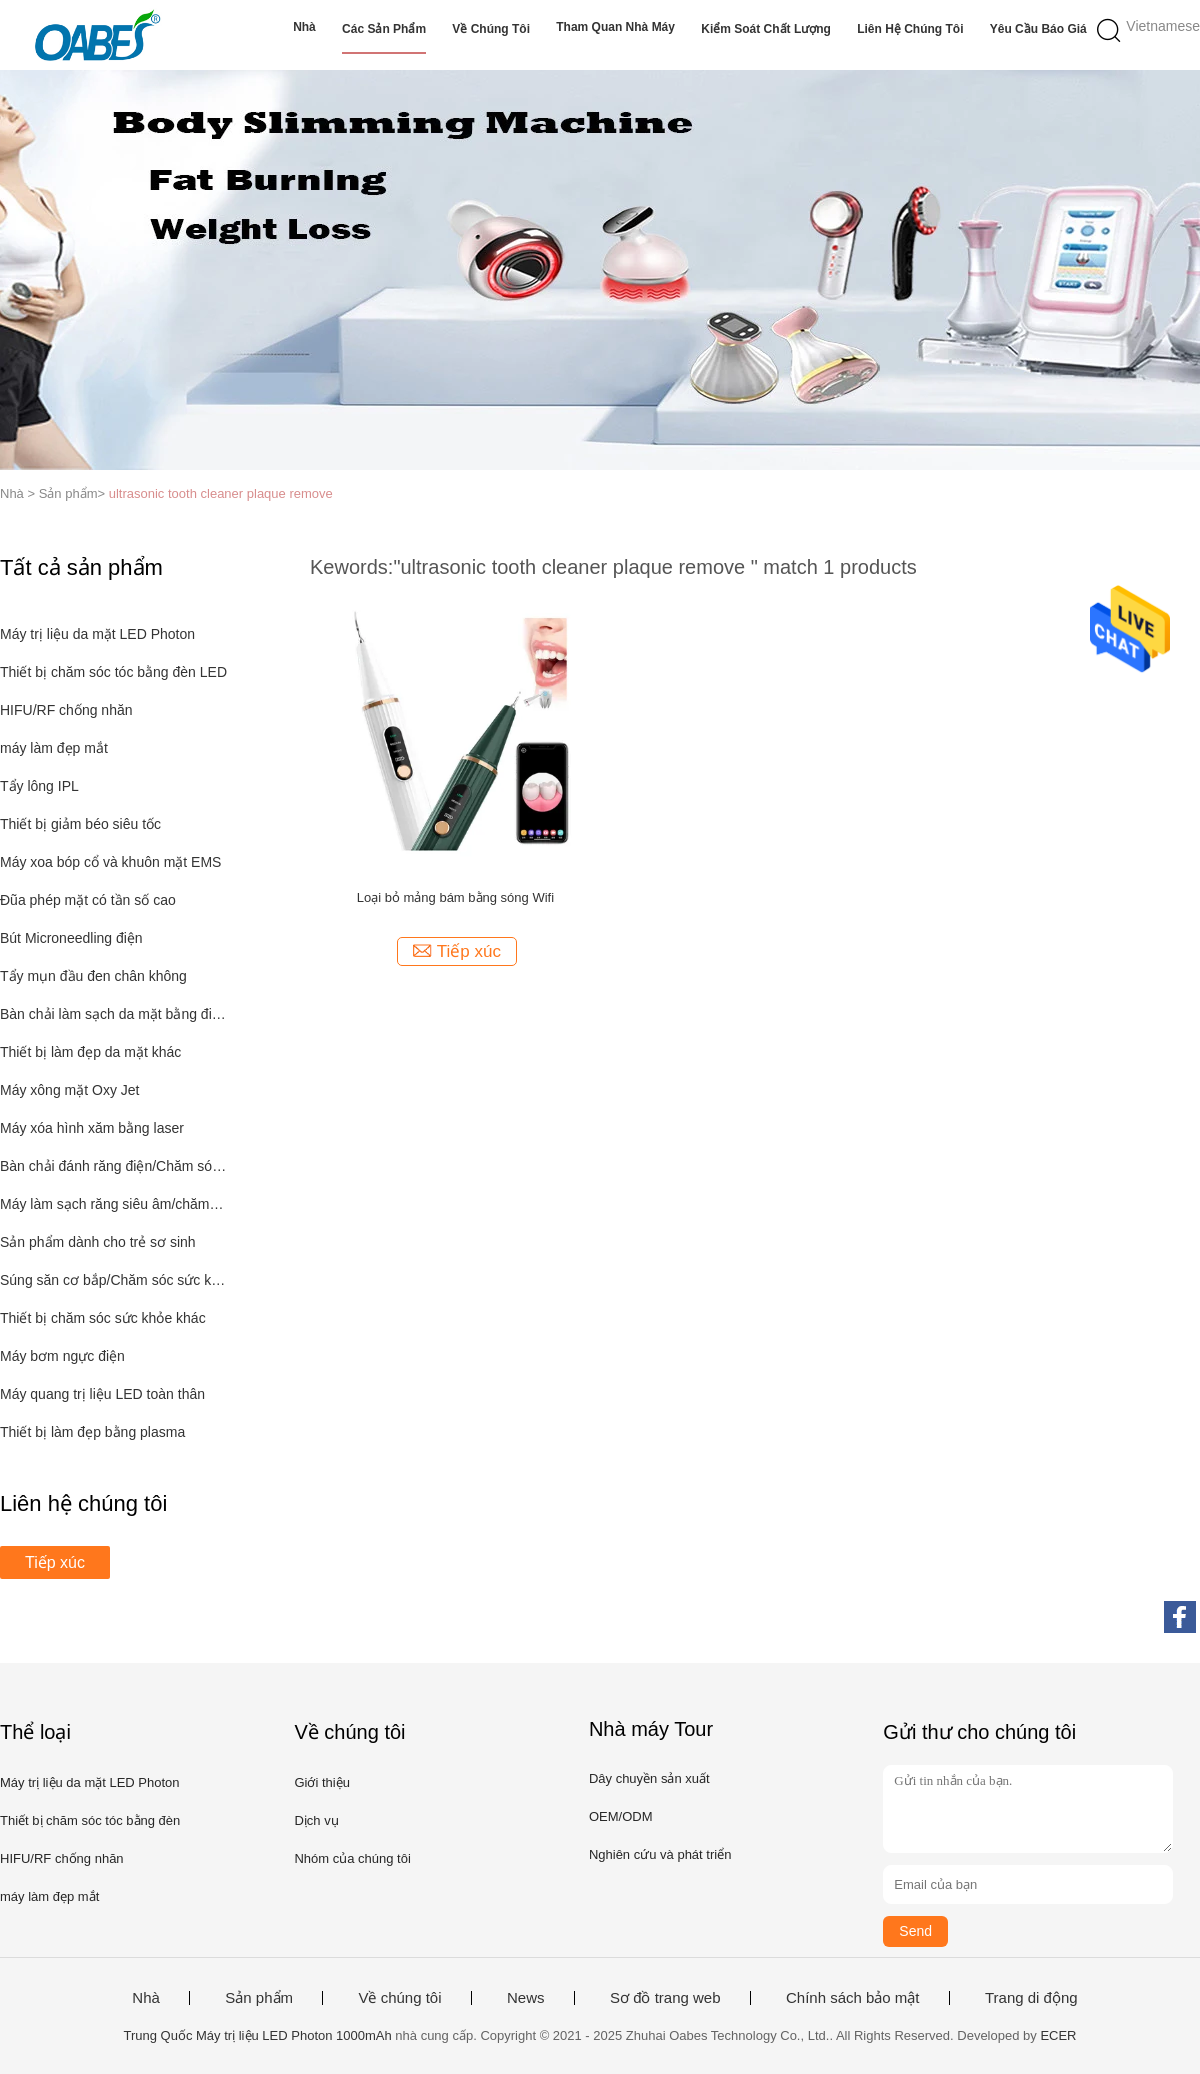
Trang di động (1031, 1998)
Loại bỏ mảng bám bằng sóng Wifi (455, 897)
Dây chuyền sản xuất (649, 1778)
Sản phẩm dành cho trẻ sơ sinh (98, 1242)
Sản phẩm (259, 1998)
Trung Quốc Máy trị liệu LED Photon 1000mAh (257, 2035)
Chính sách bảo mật (853, 1998)
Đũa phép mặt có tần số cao (88, 900)
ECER (1058, 2035)
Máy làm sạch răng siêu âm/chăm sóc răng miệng (113, 1204)
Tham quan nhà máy (615, 27)
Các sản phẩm (384, 29)
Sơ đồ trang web (665, 1998)
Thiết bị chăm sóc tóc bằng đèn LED (113, 672)
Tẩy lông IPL (39, 786)
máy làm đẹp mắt (54, 748)
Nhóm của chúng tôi (352, 1858)
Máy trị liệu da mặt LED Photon (97, 634)
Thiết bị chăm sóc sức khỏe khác (103, 1318)
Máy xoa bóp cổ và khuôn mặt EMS (110, 862)
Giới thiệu (321, 1782)
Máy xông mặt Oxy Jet (69, 1090)
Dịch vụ (316, 1820)
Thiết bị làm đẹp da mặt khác (90, 1052)
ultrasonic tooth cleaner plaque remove (221, 493)
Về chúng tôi (491, 29)
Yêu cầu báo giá (1038, 29)
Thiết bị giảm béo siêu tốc (80, 824)
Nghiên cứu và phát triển (660, 1854)
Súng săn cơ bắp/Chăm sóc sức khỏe (113, 1280)
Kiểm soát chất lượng (766, 29)
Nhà (304, 27)
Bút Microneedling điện (71, 938)
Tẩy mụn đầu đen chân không (93, 976)
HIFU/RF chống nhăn (66, 710)
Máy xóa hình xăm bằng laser (92, 1128)
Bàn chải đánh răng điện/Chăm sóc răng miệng (113, 1166)
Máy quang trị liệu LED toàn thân (102, 1394)
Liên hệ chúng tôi (910, 29)
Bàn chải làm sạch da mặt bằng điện (113, 1014)
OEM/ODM (621, 1816)
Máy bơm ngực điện (62, 1356)
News (526, 1998)
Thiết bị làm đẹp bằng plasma (92, 1432)
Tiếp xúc (55, 1562)
